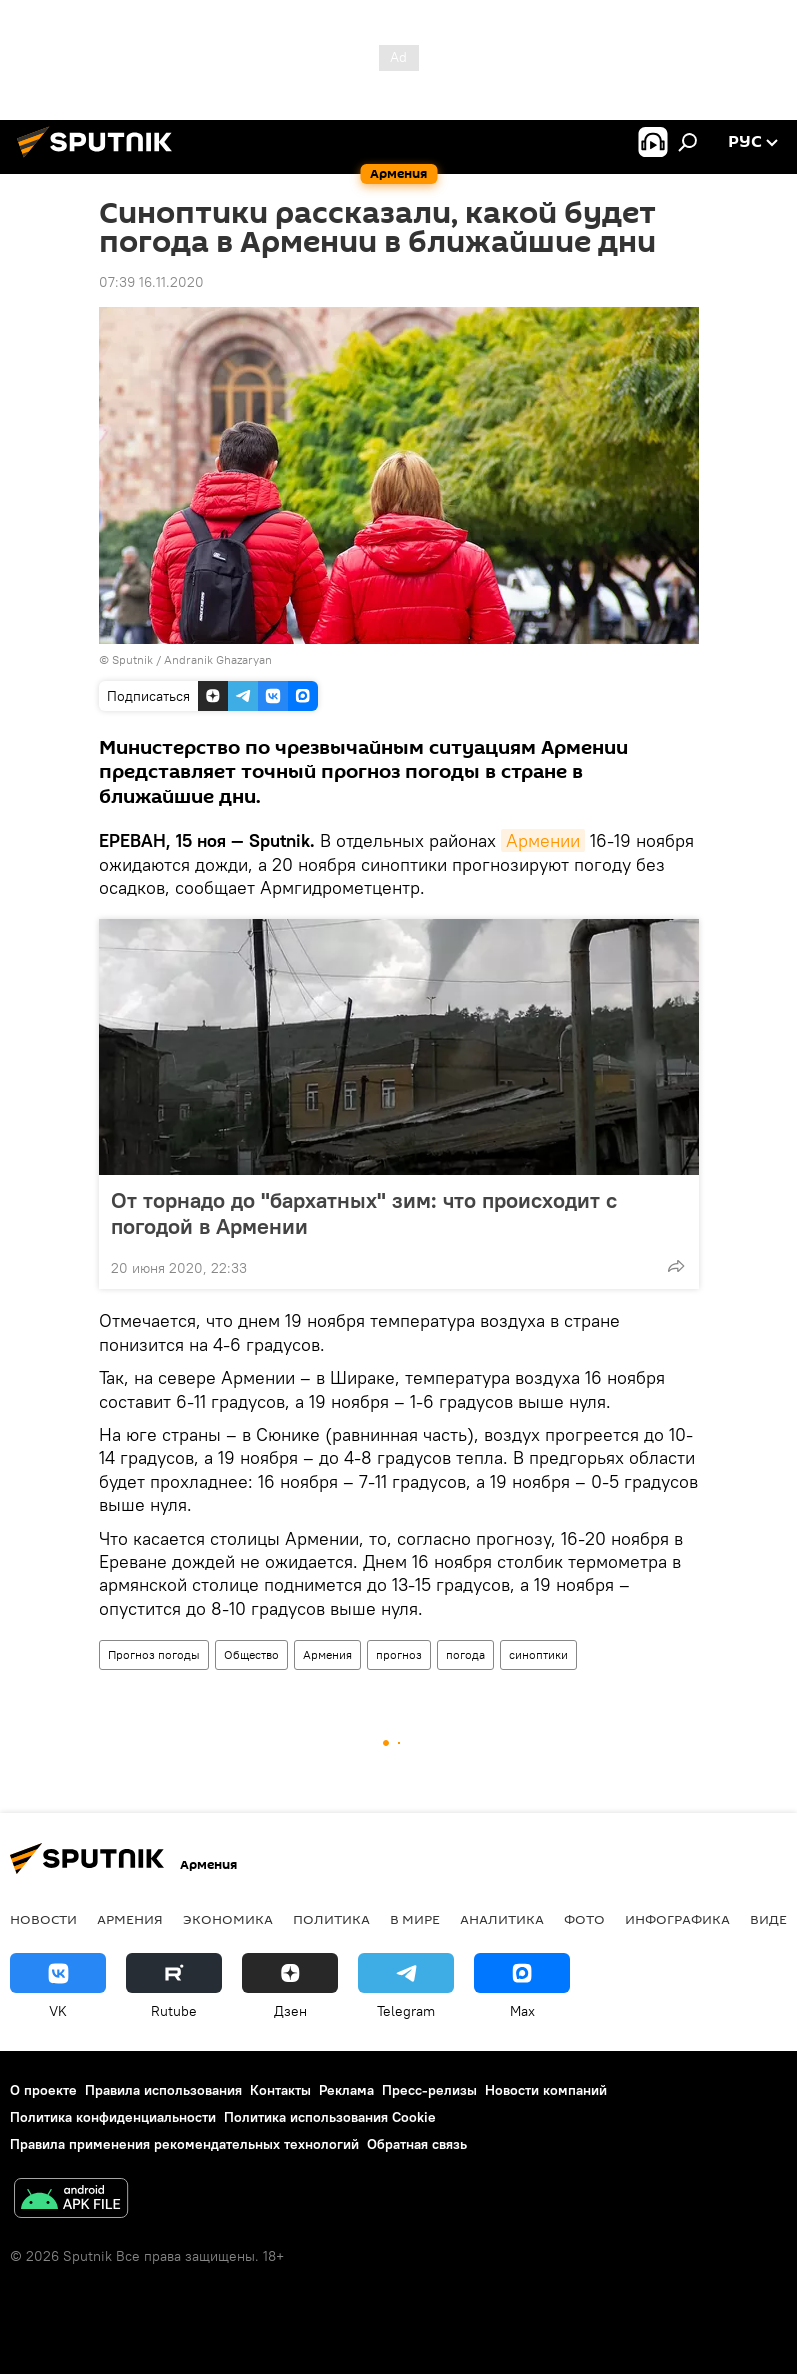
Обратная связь (417, 2144)
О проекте (43, 2090)
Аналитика (502, 1919)
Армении (543, 840)
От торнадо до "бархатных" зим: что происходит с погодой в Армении (364, 1213)
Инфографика (677, 1919)
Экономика (228, 1919)
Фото (584, 1919)
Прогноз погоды (154, 1654)
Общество (251, 1654)
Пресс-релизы (429, 2090)
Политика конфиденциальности (113, 2117)
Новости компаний (546, 2090)
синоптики (538, 1654)
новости (43, 1919)
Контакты (280, 2090)
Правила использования (163, 2090)
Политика (331, 1919)
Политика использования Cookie (330, 2117)
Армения (327, 1654)
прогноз (399, 1654)
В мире (415, 1919)
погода (465, 1654)
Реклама (346, 2090)
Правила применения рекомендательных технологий (184, 2144)
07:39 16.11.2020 (151, 282)
